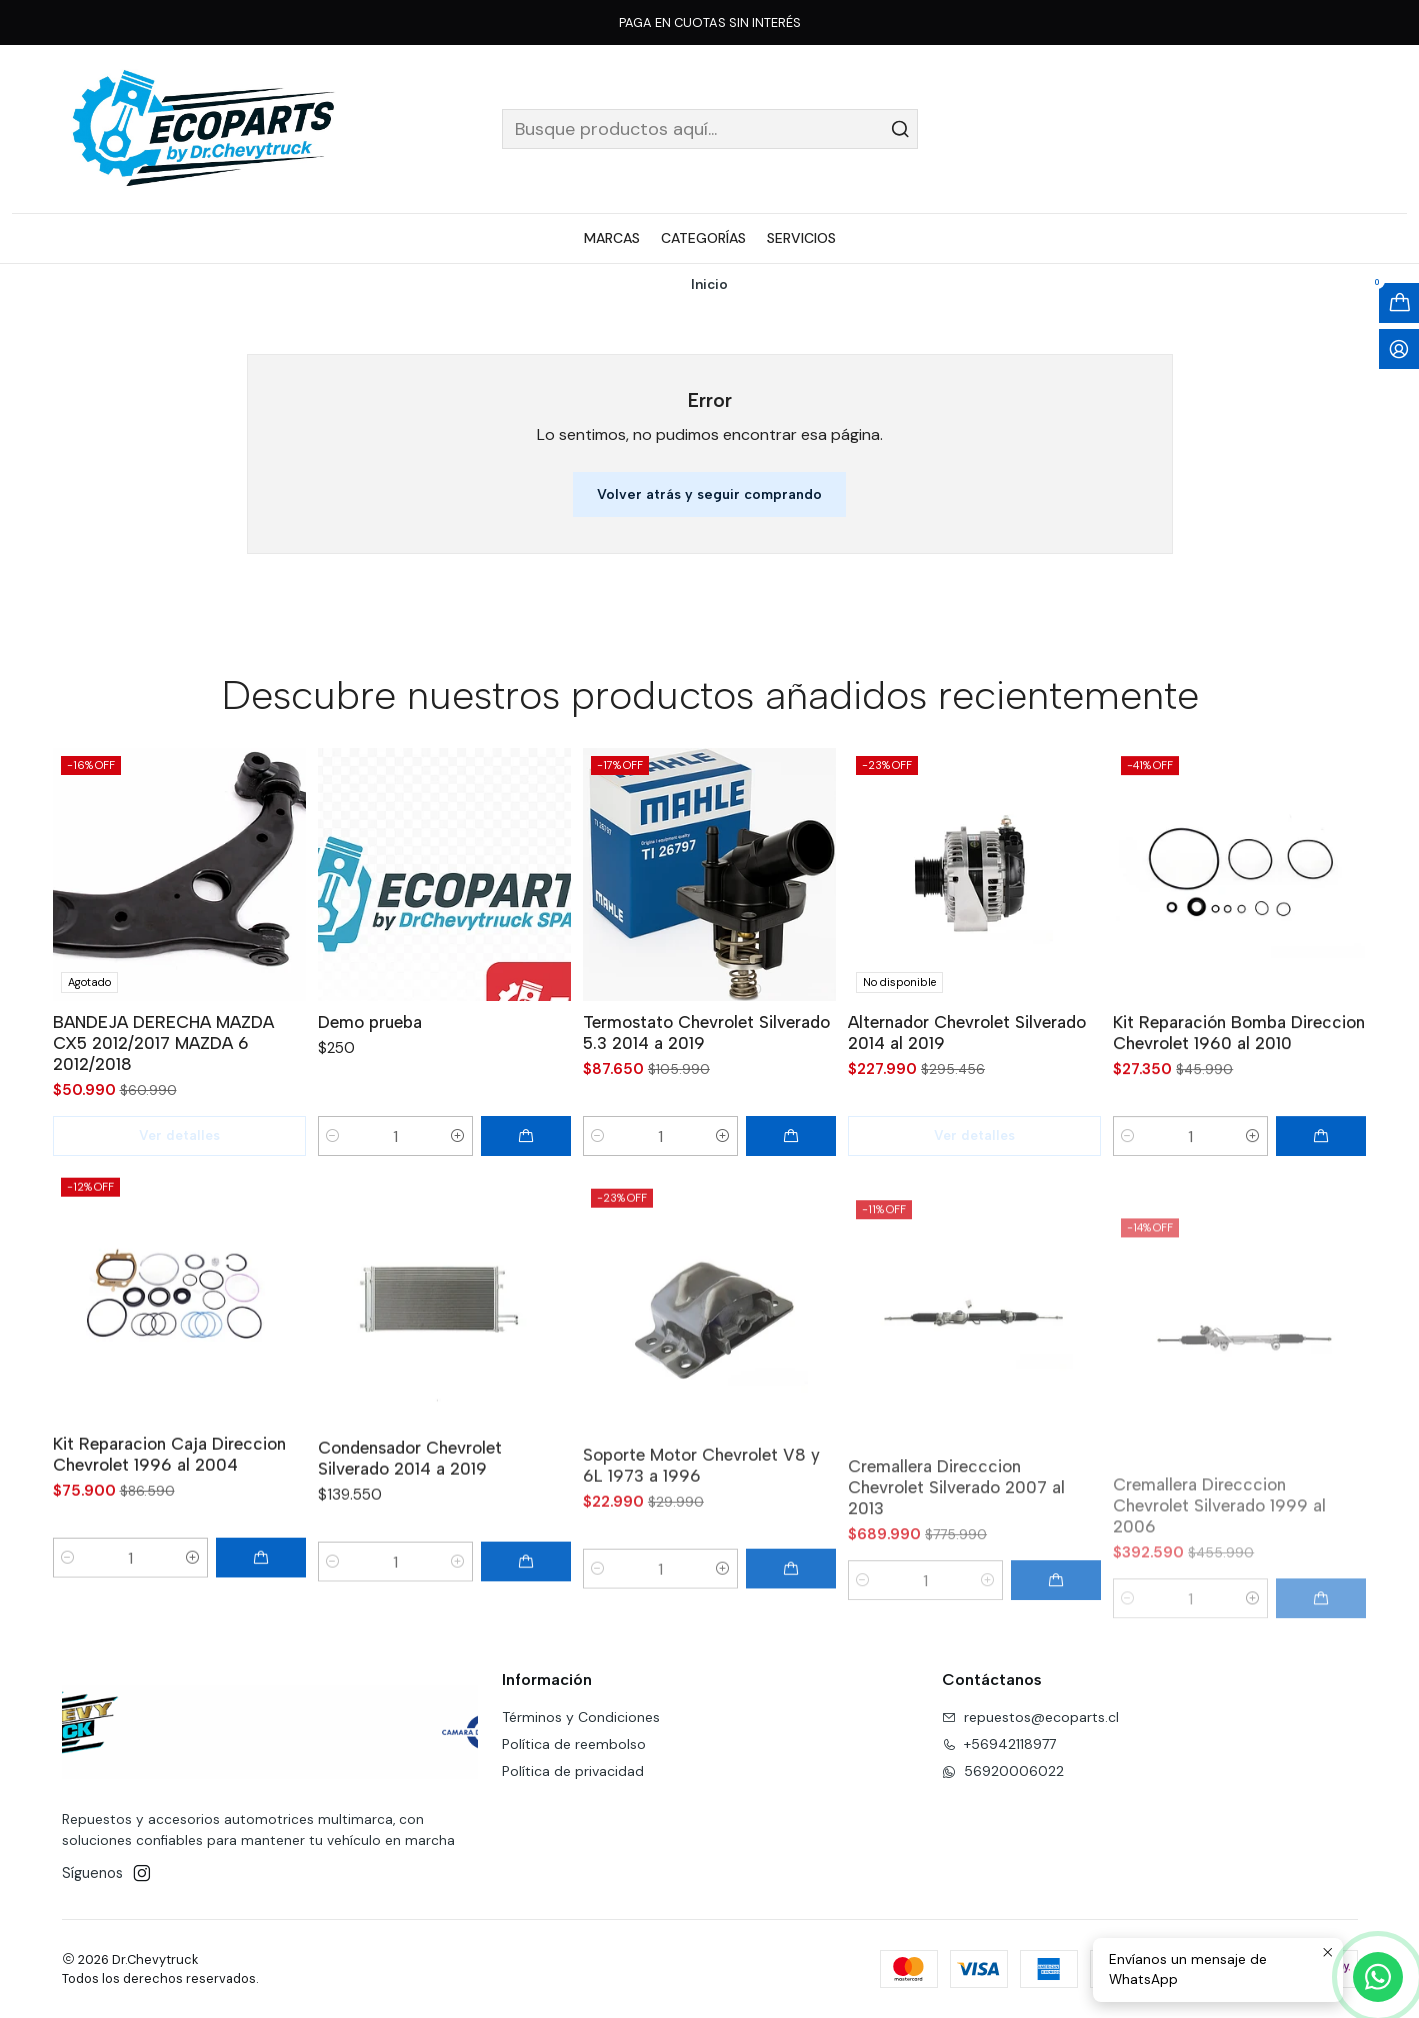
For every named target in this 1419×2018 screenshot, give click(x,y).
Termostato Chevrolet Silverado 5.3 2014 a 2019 (706, 1091)
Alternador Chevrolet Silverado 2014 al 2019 (967, 1118)
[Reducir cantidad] (333, 1172)
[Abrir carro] (1399, 303)
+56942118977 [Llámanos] (999, 1744)
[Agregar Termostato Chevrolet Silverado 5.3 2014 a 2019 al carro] (791, 1195)
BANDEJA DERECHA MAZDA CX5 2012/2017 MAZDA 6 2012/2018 (163, 1063)
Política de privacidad (573, 1771)
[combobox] (710, 129)
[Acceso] (1399, 349)
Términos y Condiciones (581, 1717)
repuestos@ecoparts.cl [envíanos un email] (1030, 1717)
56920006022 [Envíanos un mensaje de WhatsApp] (1003, 1771)
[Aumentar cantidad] (458, 1172)
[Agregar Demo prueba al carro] (526, 1172)
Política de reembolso (574, 1744)
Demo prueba (370, 1058)
